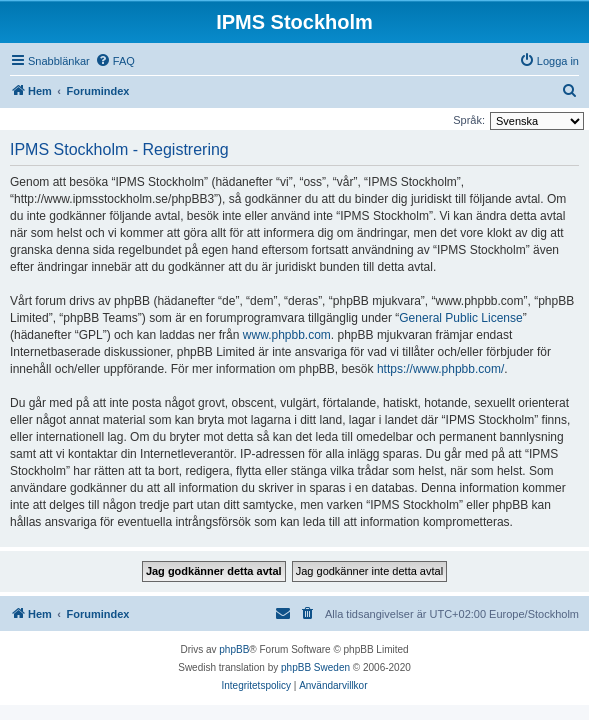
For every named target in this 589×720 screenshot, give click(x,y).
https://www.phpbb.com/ (440, 369)
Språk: (469, 120)
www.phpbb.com (287, 335)
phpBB (234, 649)
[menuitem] (115, 61)
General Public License (460, 318)
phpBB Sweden (315, 667)
